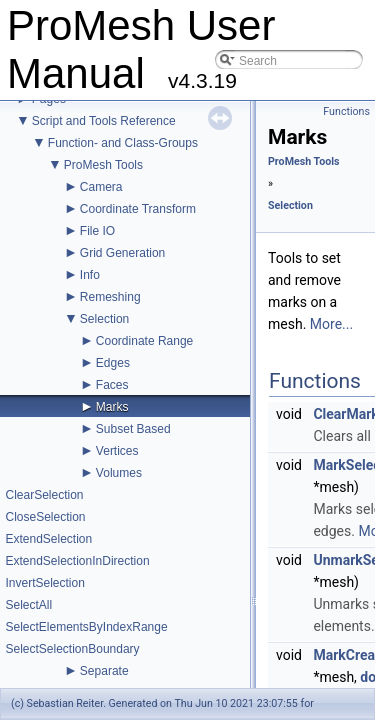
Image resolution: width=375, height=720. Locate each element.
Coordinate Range (144, 341)
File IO (97, 231)
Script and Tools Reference (104, 121)
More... (331, 324)
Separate (104, 671)
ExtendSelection (48, 539)
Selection (104, 319)
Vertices (117, 451)
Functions (346, 111)
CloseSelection (45, 517)
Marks (112, 407)
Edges (113, 363)
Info (90, 275)
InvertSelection (44, 583)
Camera (101, 187)
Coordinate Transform (138, 209)
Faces (112, 385)
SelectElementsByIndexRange (86, 627)
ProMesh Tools (103, 165)
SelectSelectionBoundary (72, 649)
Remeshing (110, 297)
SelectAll (28, 605)
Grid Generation (122, 253)
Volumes (119, 473)
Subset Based (133, 429)
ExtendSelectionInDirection (77, 561)
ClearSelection (44, 495)
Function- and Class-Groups (123, 143)
